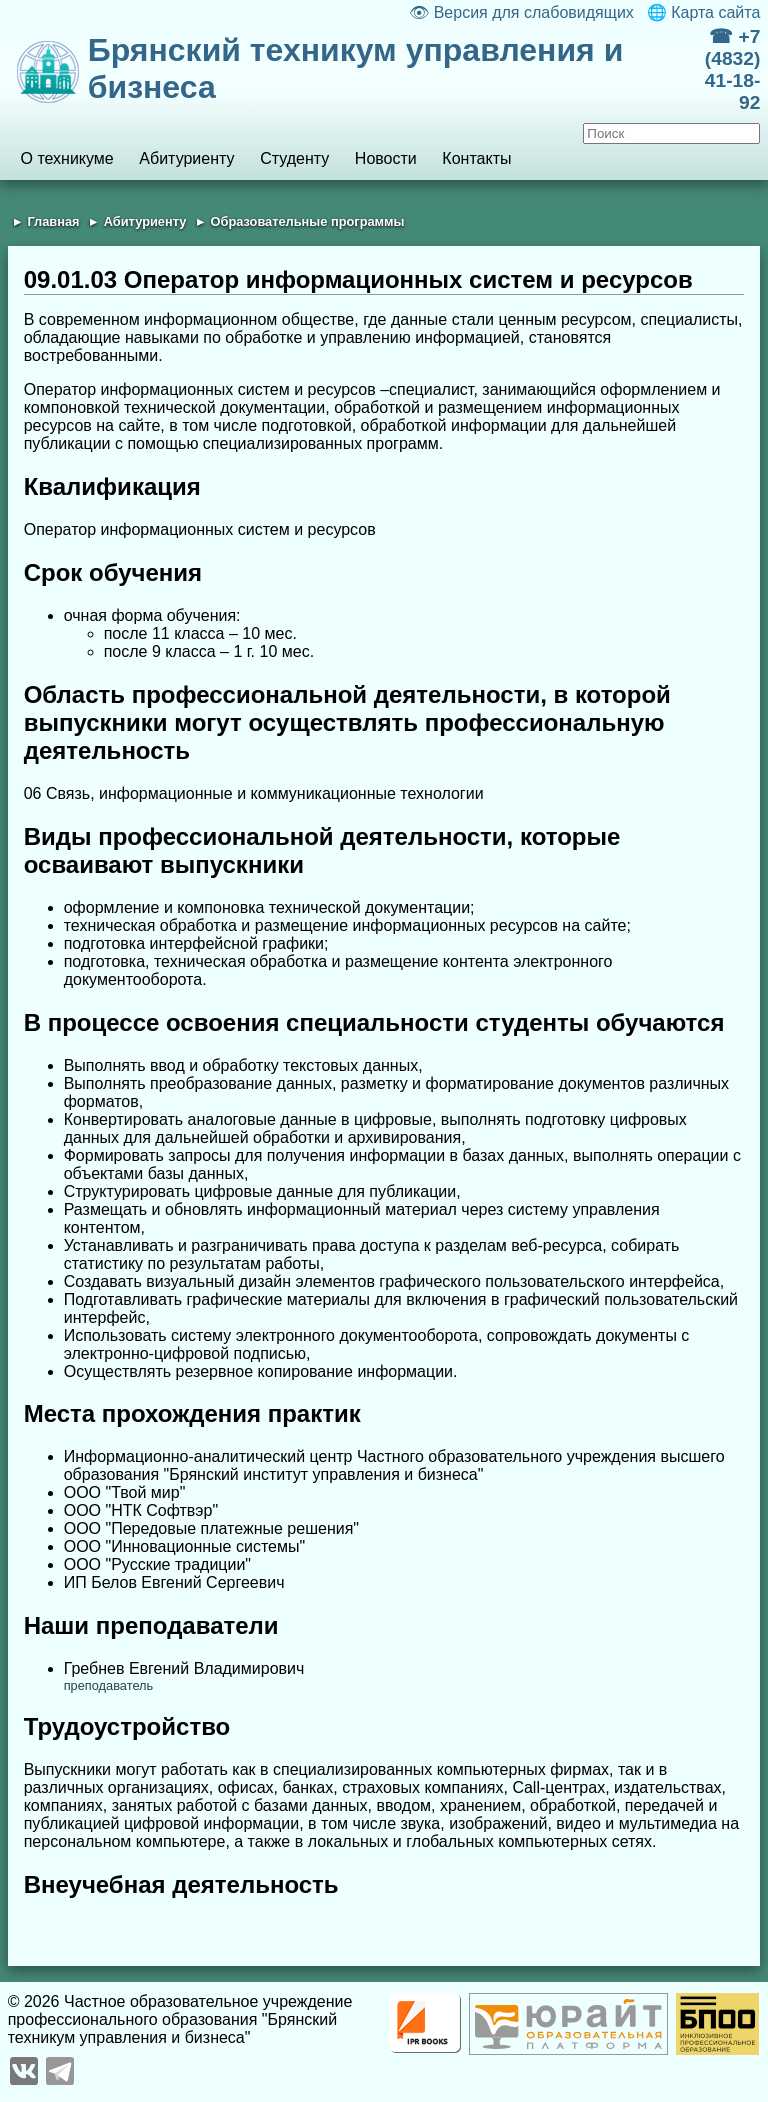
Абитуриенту (186, 158)
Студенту (294, 158)
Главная (53, 221)
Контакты (476, 158)
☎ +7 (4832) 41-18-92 (732, 69)
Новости (386, 158)
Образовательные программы (308, 221)
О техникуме (66, 158)
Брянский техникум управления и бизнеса (356, 68)
